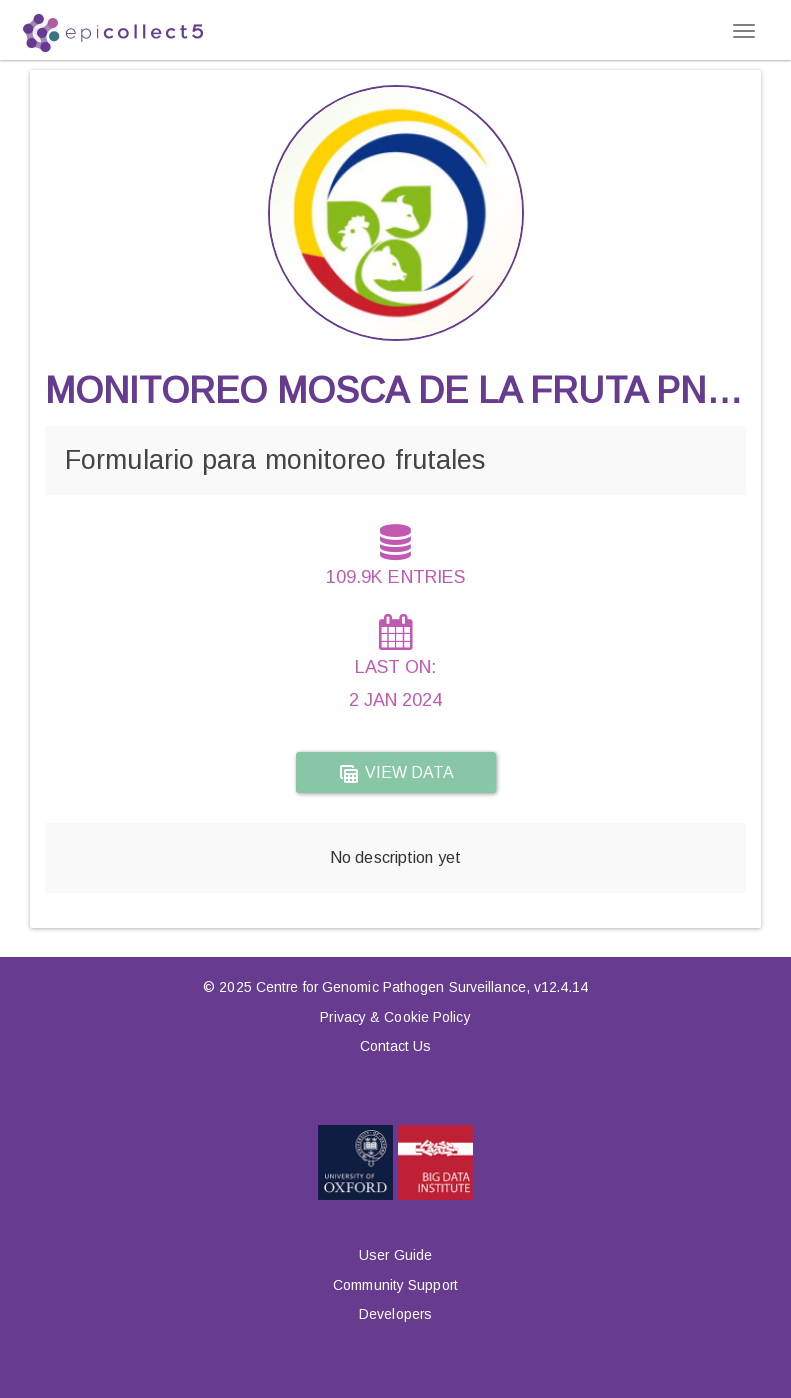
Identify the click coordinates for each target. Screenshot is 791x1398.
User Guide (395, 1255)
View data (396, 774)
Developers (395, 1314)
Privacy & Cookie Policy (395, 1017)
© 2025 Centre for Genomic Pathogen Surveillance (364, 987)
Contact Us (396, 1046)
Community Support (395, 1285)
